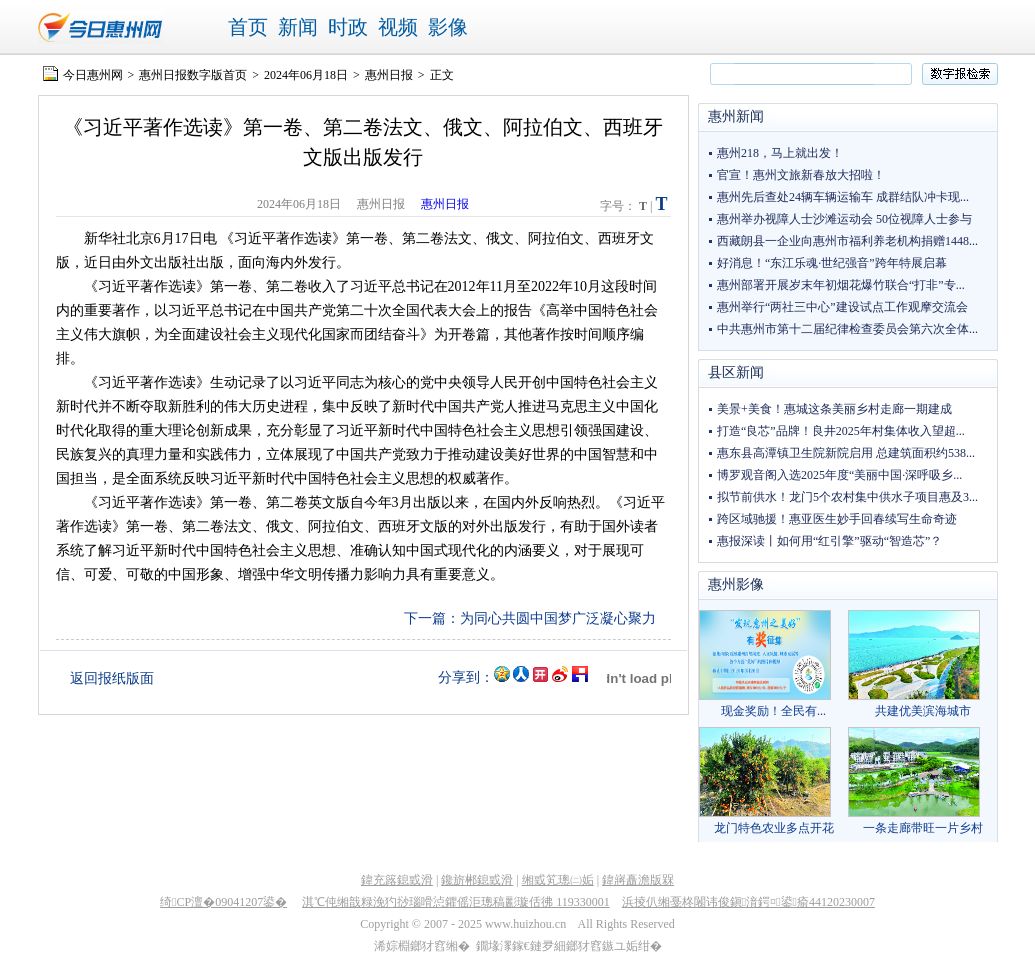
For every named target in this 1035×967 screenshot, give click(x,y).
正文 (442, 75)
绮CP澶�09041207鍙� (223, 902)
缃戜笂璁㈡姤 (558, 880)
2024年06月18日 (306, 75)
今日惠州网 (93, 75)
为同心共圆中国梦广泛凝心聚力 (558, 618)
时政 (348, 27)
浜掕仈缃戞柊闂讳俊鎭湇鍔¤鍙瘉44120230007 (748, 902)
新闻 (298, 27)
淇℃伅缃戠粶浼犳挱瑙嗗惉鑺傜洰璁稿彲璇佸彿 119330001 (456, 902)
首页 (248, 27)
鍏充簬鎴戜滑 (397, 880)
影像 (448, 27)
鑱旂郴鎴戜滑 (477, 880)
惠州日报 (389, 75)
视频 (398, 27)
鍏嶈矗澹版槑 (638, 880)
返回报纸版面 (112, 678)
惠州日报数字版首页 (193, 75)
